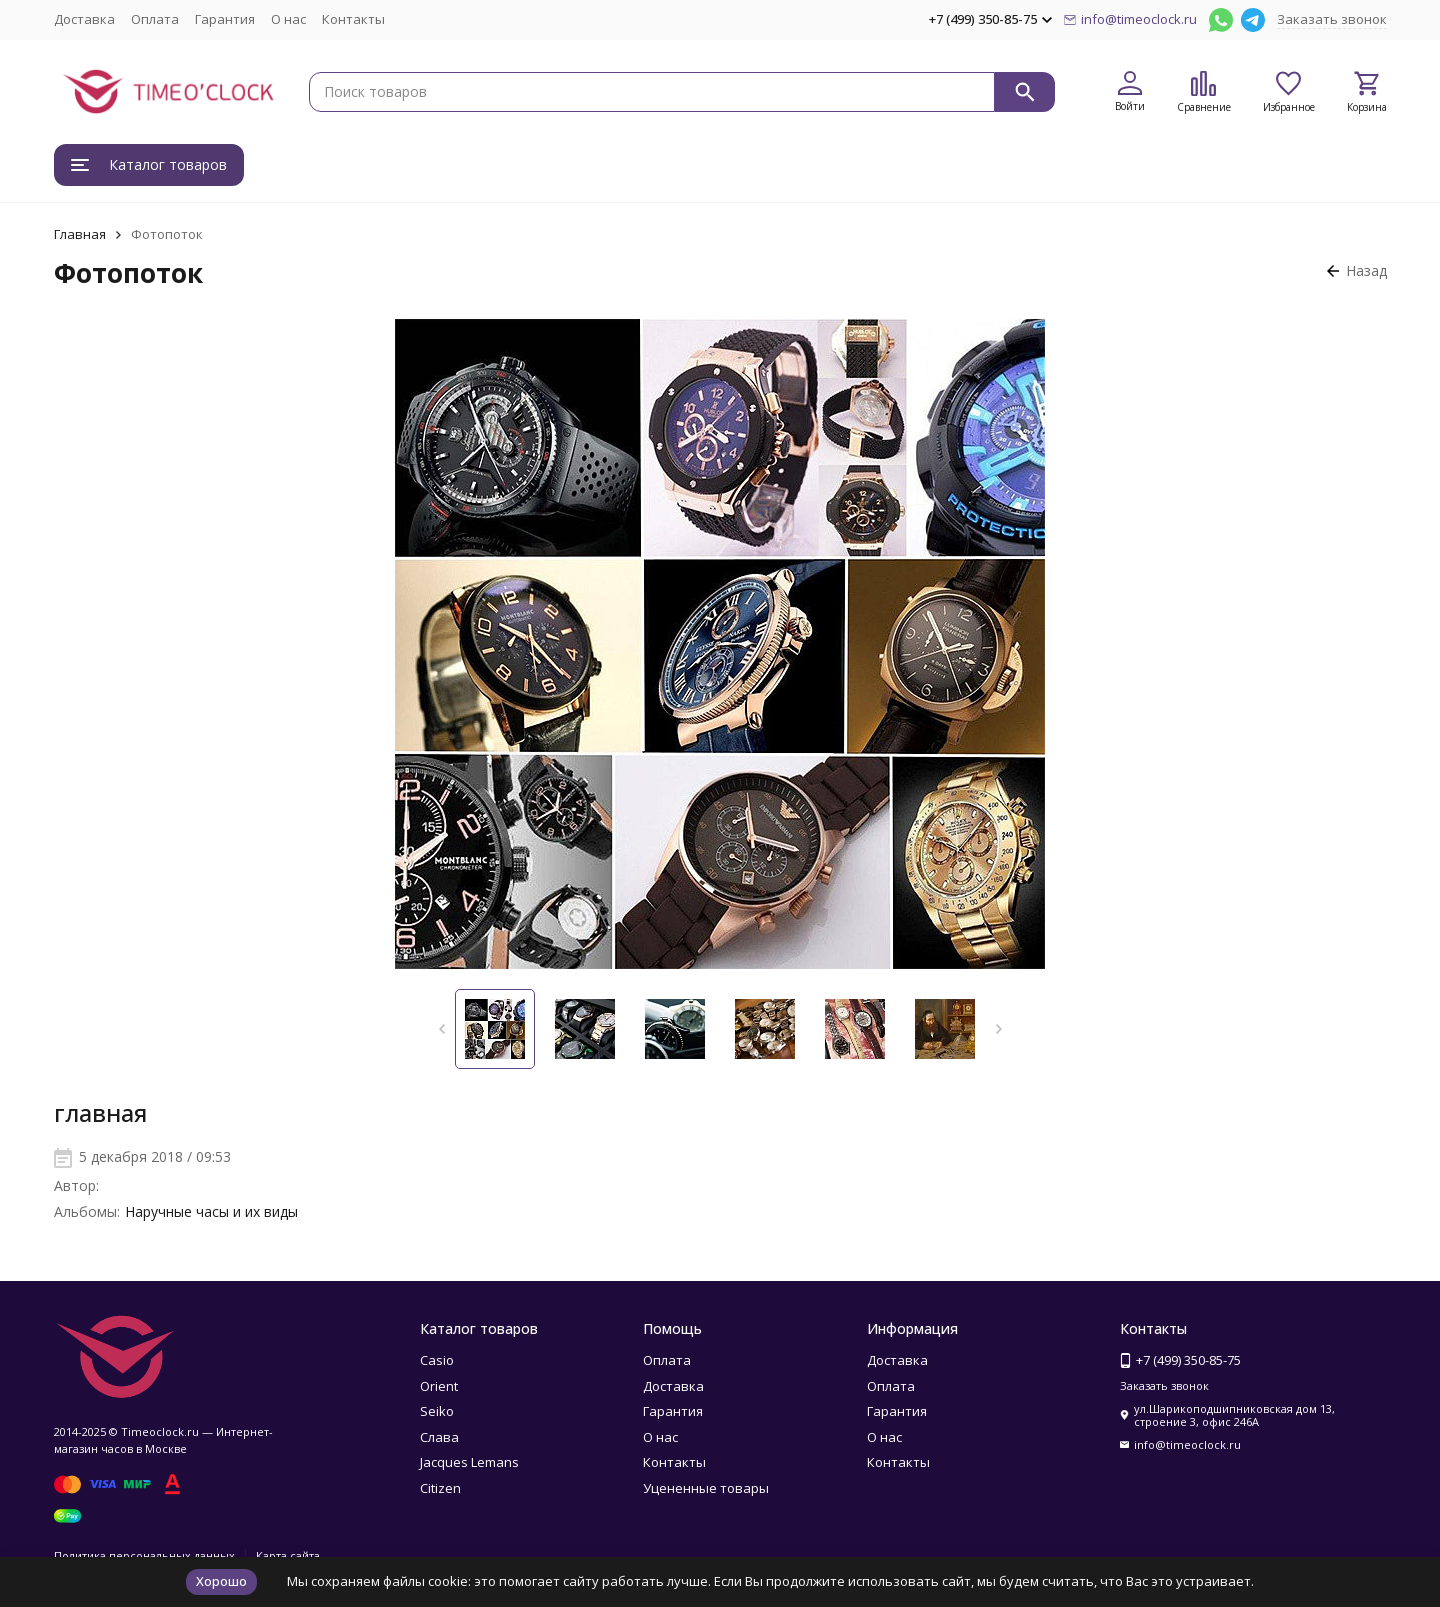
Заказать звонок (1332, 19)
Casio (437, 1360)
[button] (441, 1029)
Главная (80, 234)
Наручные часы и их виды (211, 1211)
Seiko (437, 1411)
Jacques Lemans (469, 1462)
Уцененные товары (706, 1488)
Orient (439, 1386)
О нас (288, 19)
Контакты (353, 19)
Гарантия (225, 19)
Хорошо (221, 1581)
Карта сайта (288, 1555)
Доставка (84, 19)
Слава (439, 1437)
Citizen (440, 1488)
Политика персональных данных (144, 1555)
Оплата (155, 19)
